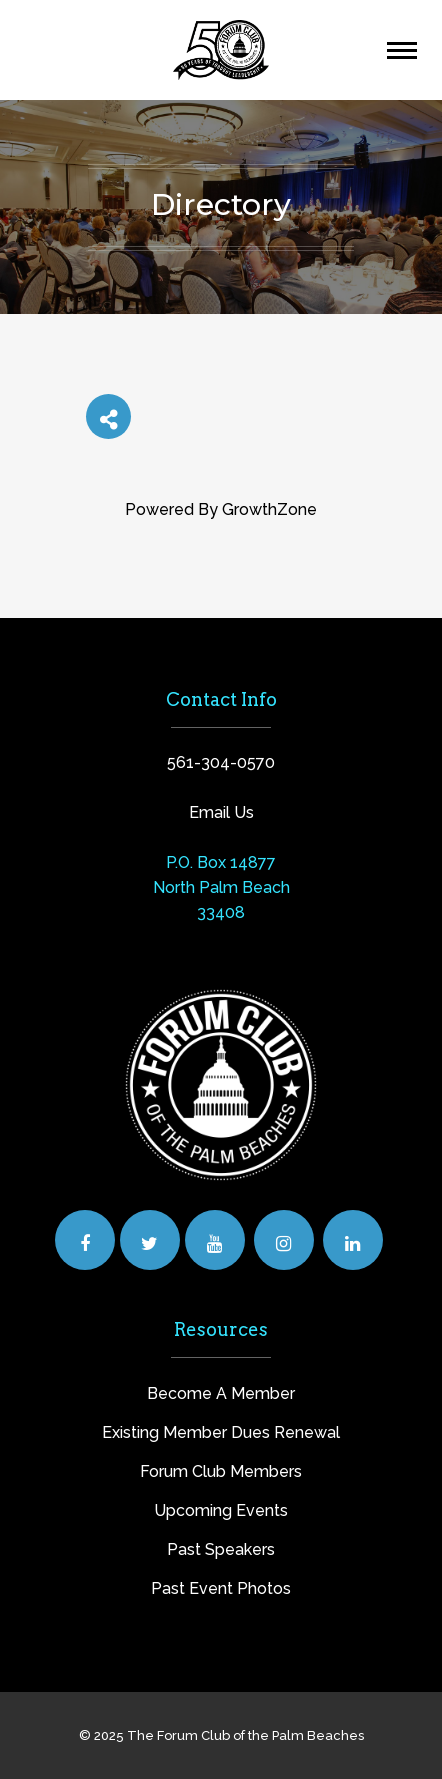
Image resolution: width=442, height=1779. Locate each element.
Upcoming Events (221, 1510)
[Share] (108, 416)
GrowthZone (269, 509)
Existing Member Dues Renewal (221, 1432)
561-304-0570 (221, 762)
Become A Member (221, 1393)
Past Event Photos (221, 1588)
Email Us (221, 812)
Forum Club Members (221, 1471)
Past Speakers (221, 1549)
